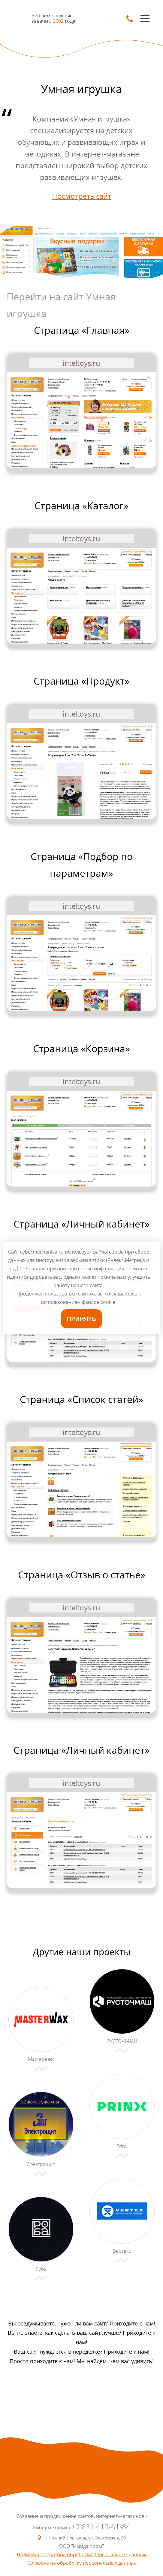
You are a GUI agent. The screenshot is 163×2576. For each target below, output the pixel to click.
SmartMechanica (20, 18)
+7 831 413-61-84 (100, 2526)
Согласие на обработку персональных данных (81, 2563)
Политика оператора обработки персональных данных (81, 2554)
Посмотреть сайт (81, 196)
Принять (81, 1319)
